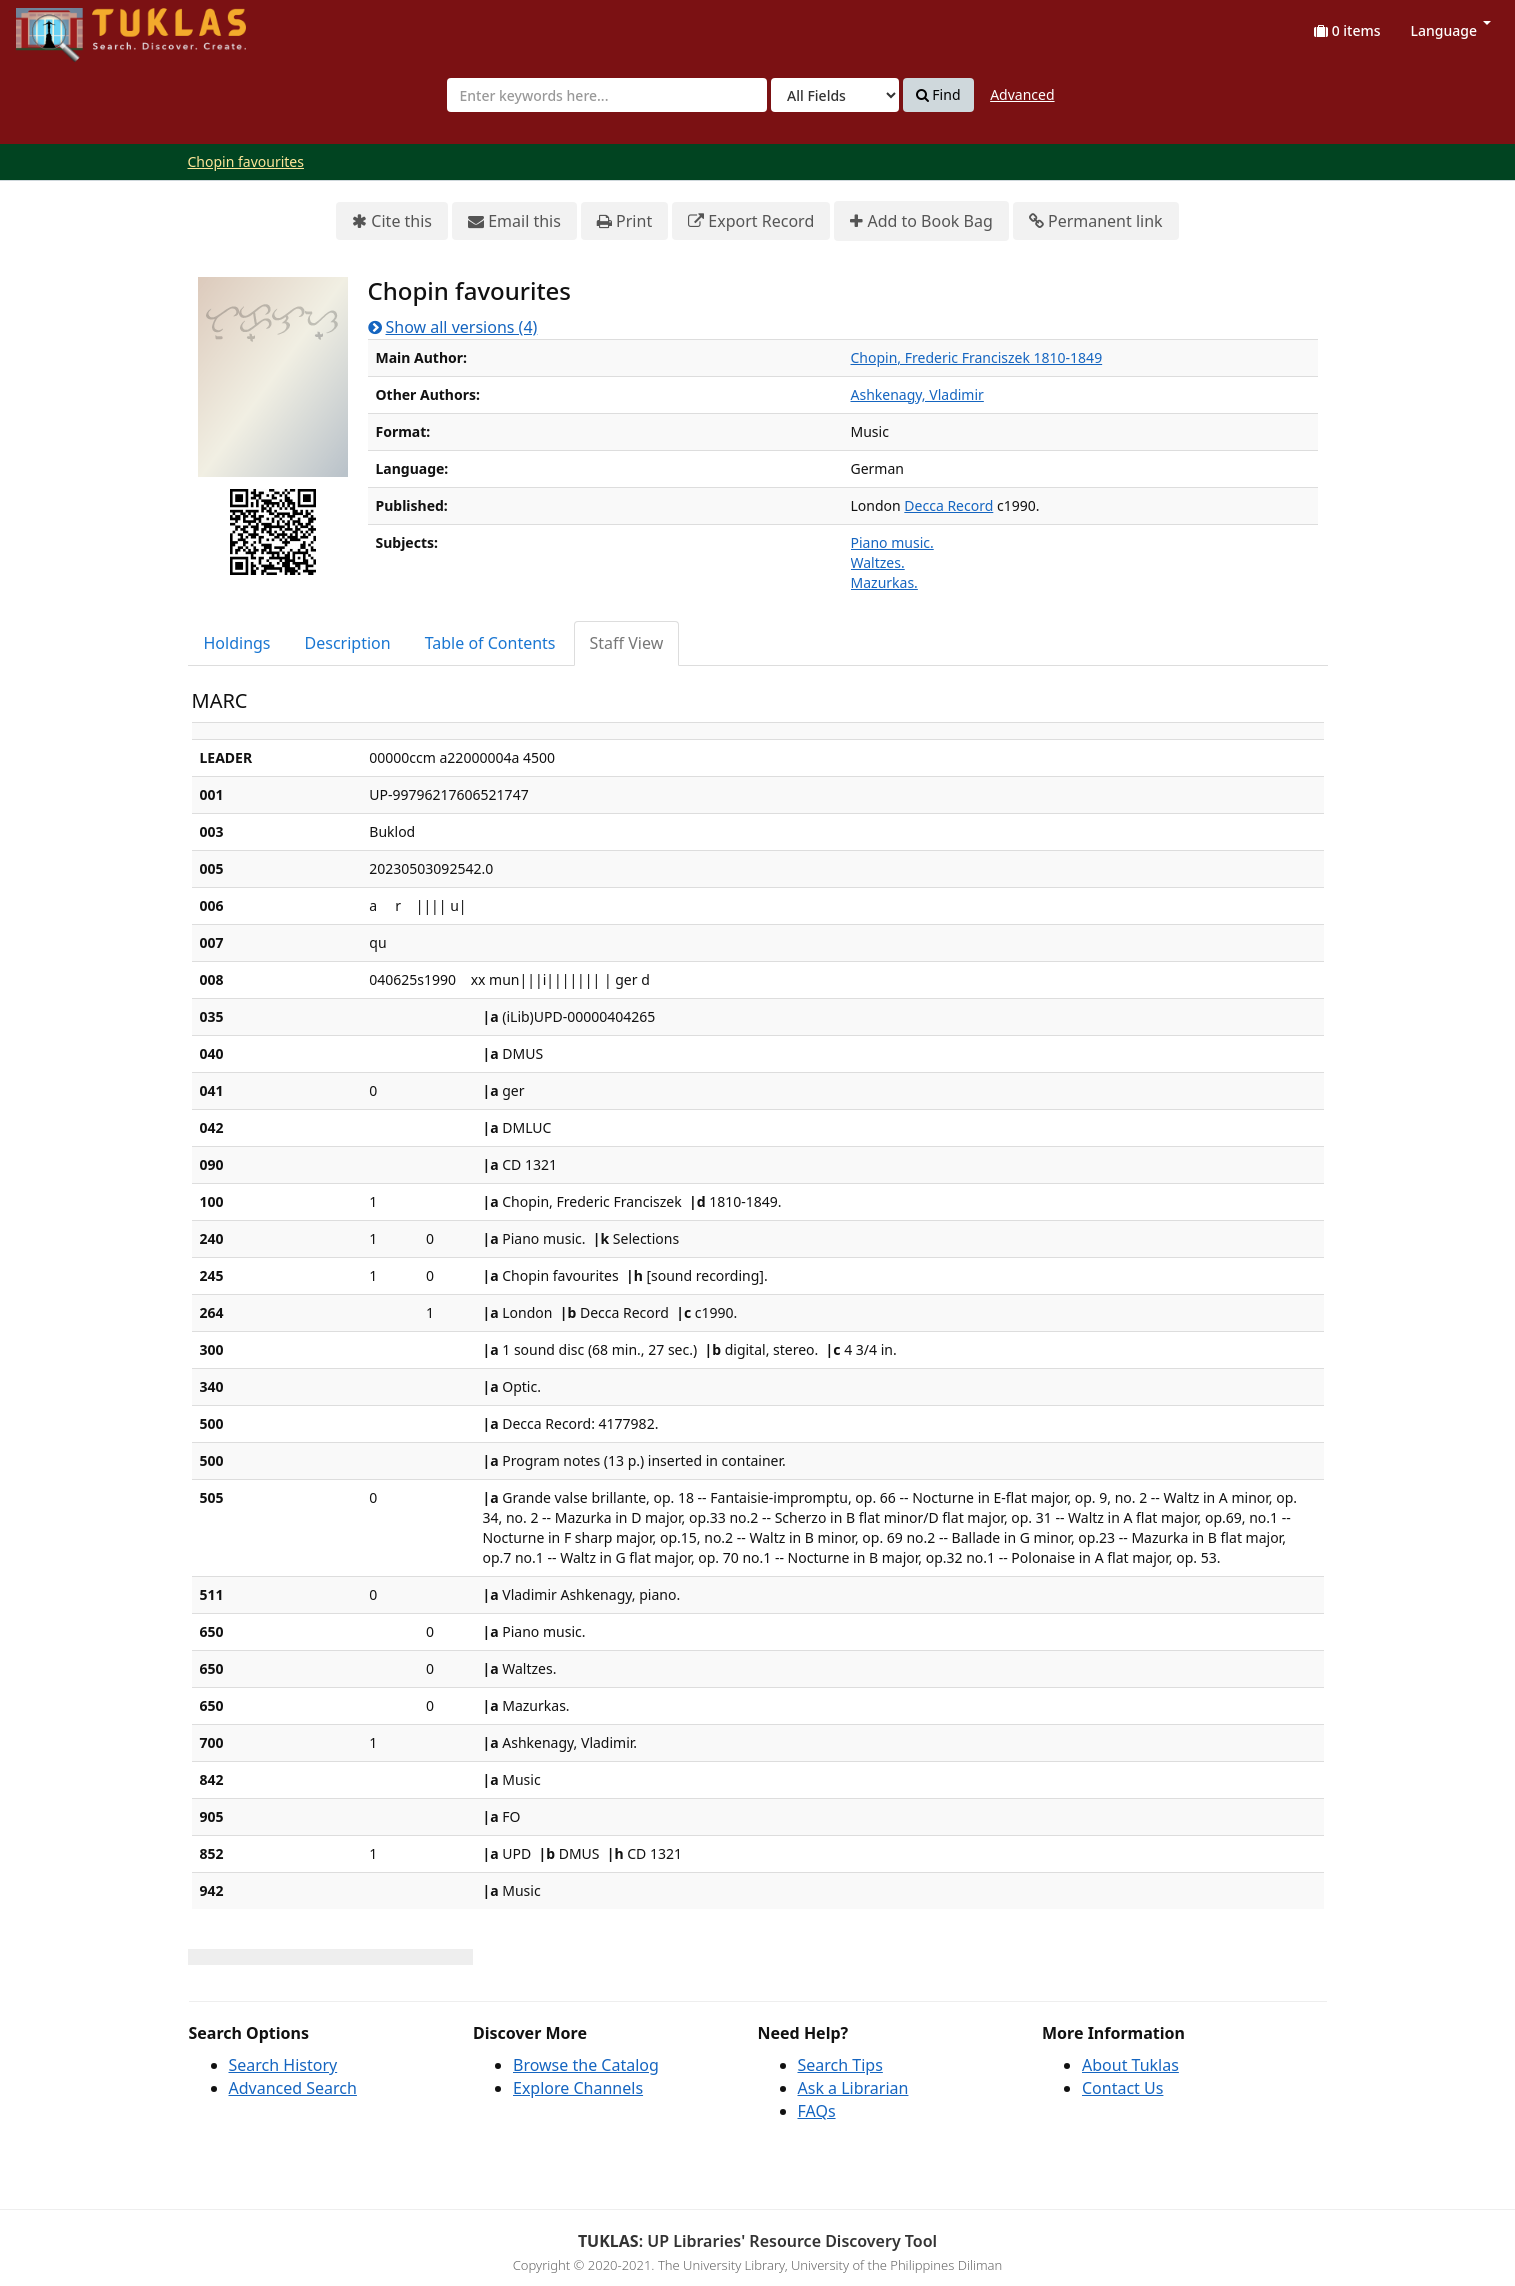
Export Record (751, 221)
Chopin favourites (246, 161)
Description (348, 643)
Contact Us (1122, 2088)
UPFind (65, 25)
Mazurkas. (884, 582)
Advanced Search (293, 2088)
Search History (283, 2065)
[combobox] (607, 95)
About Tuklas (1130, 2065)
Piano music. (892, 542)
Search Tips (840, 2065)
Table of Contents (490, 643)
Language (1451, 30)
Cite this (392, 221)
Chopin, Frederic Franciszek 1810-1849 (977, 357)
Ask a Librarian (853, 2088)
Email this (514, 221)
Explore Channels (578, 2088)
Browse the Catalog (586, 2065)
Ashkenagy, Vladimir (917, 394)
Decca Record (948, 505)
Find (938, 95)
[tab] (238, 643)
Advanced (1022, 94)
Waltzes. (878, 562)
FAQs (817, 2111)
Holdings (237, 643)
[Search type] (835, 95)
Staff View (627, 643)
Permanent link (1096, 221)
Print (624, 221)
